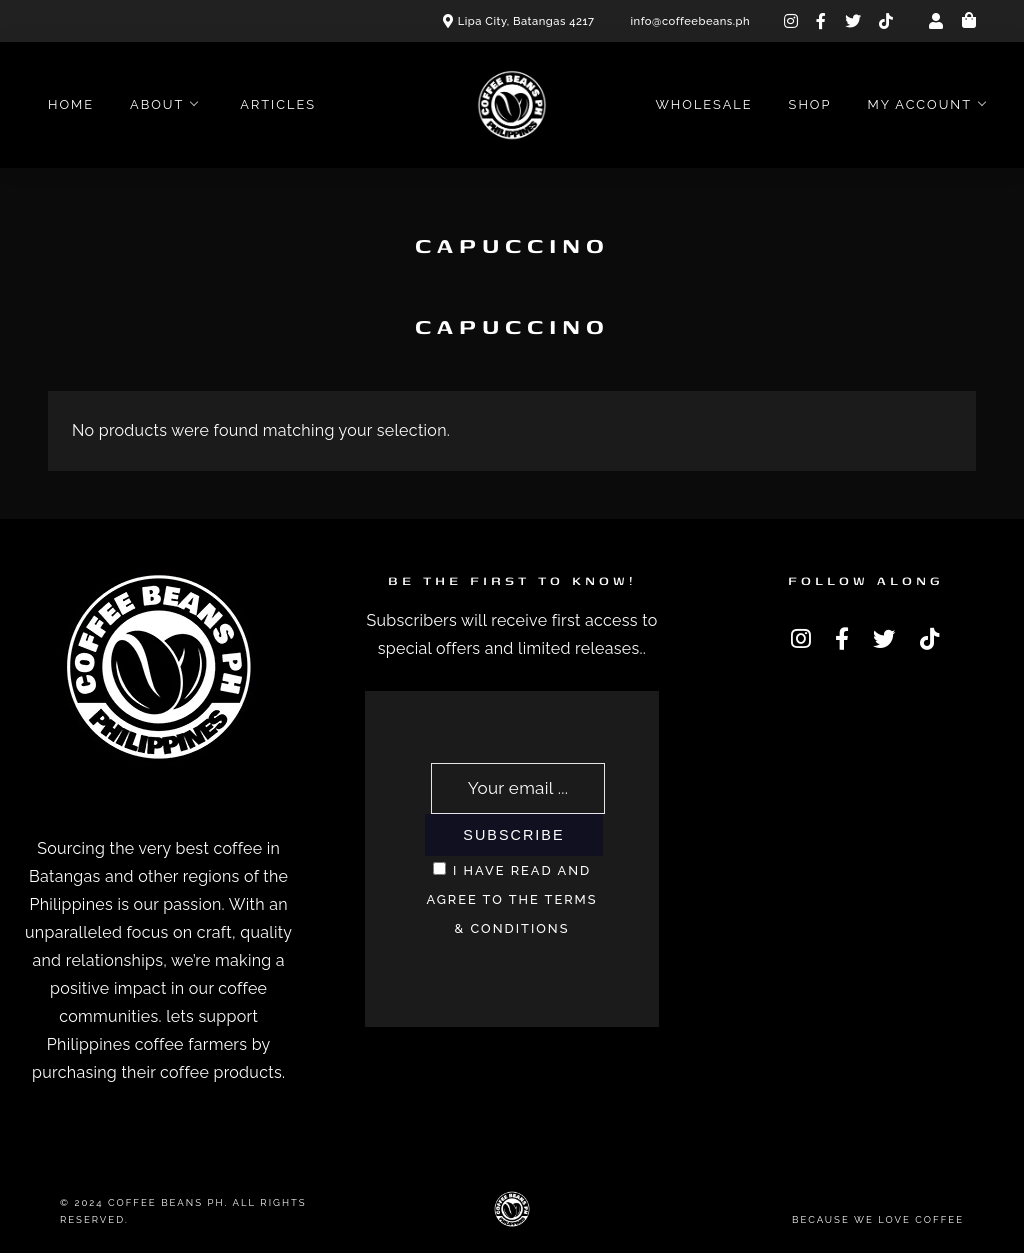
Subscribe (513, 835)
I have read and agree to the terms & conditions (511, 899)
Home (71, 104)
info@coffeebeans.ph (691, 21)
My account (919, 104)
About (157, 104)
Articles (278, 104)
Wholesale (703, 104)
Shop (810, 104)
